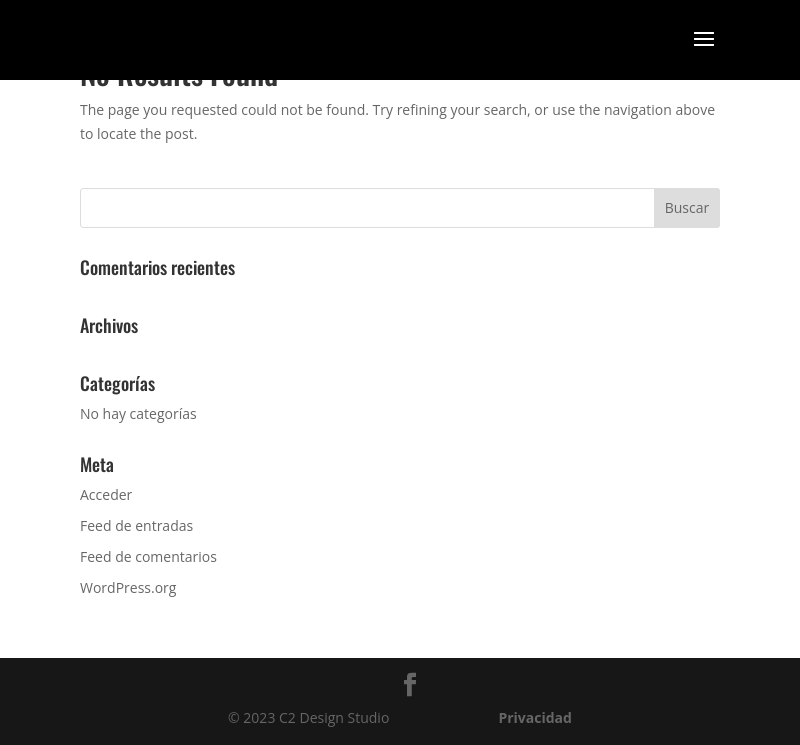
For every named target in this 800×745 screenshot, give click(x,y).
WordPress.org (128, 587)
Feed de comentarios (148, 556)
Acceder (106, 494)
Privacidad (535, 717)
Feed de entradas (136, 525)
